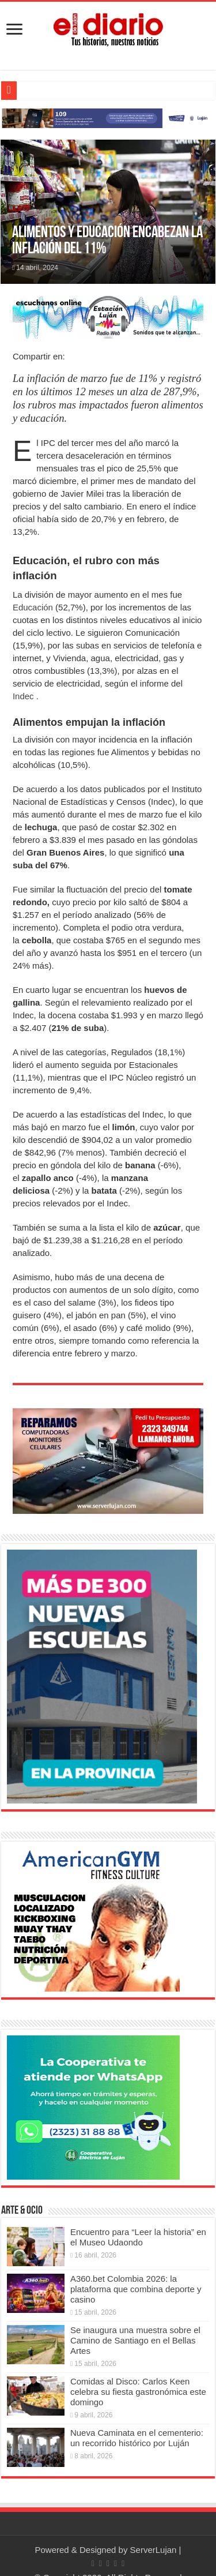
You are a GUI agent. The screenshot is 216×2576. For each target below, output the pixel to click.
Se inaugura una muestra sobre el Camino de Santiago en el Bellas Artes (135, 2340)
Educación (33, 607)
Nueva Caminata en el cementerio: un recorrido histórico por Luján (136, 2438)
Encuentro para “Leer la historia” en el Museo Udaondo (138, 2237)
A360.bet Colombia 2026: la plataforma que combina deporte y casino (136, 2289)
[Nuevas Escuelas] (102, 1676)
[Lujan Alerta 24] (108, 117)
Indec (23, 696)
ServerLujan (153, 2550)
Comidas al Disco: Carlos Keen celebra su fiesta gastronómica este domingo (138, 2391)
